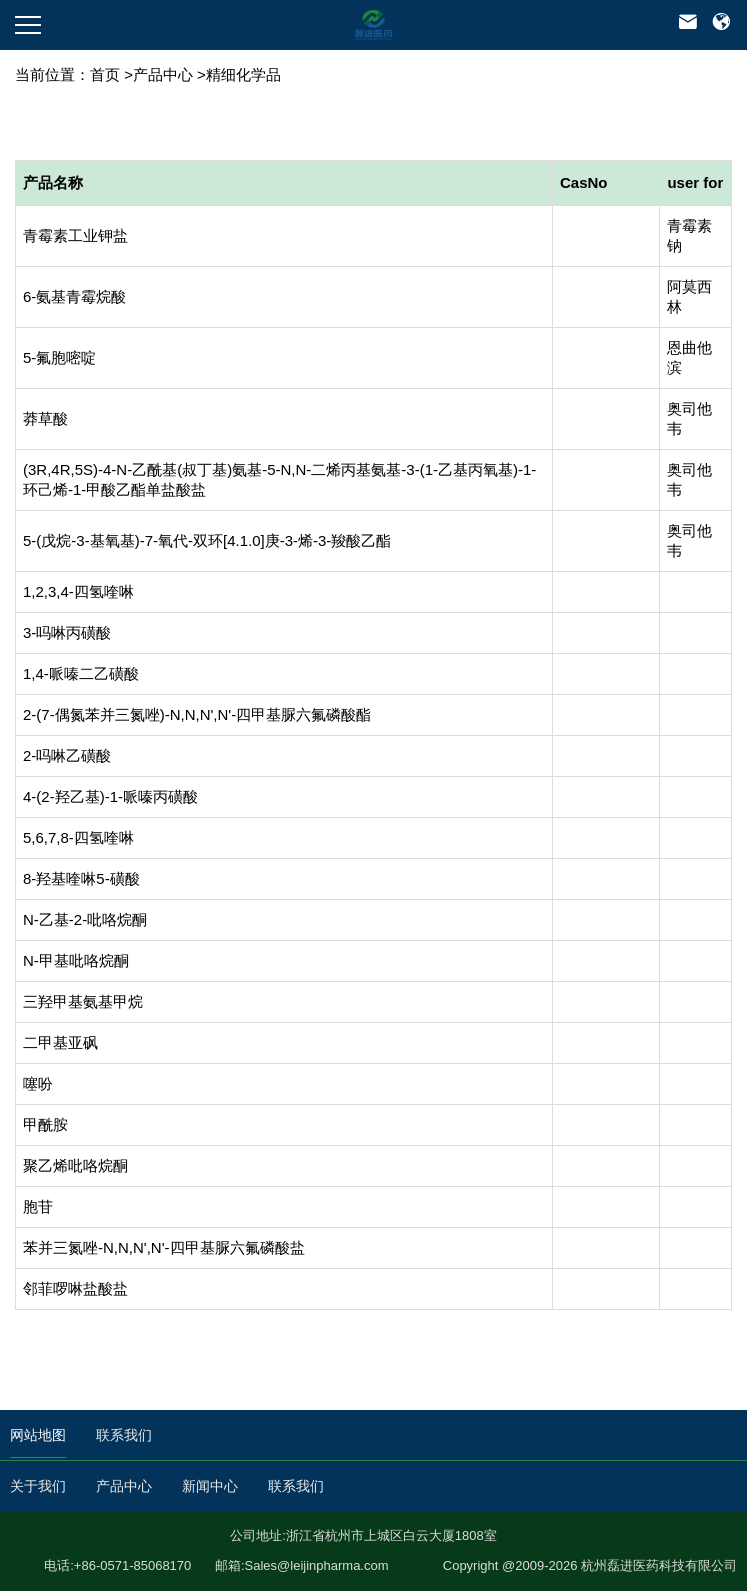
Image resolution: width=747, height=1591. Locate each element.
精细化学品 (243, 74)
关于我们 (38, 1486)
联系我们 (124, 1435)
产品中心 (163, 74)
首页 (105, 74)
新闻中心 (210, 1486)
